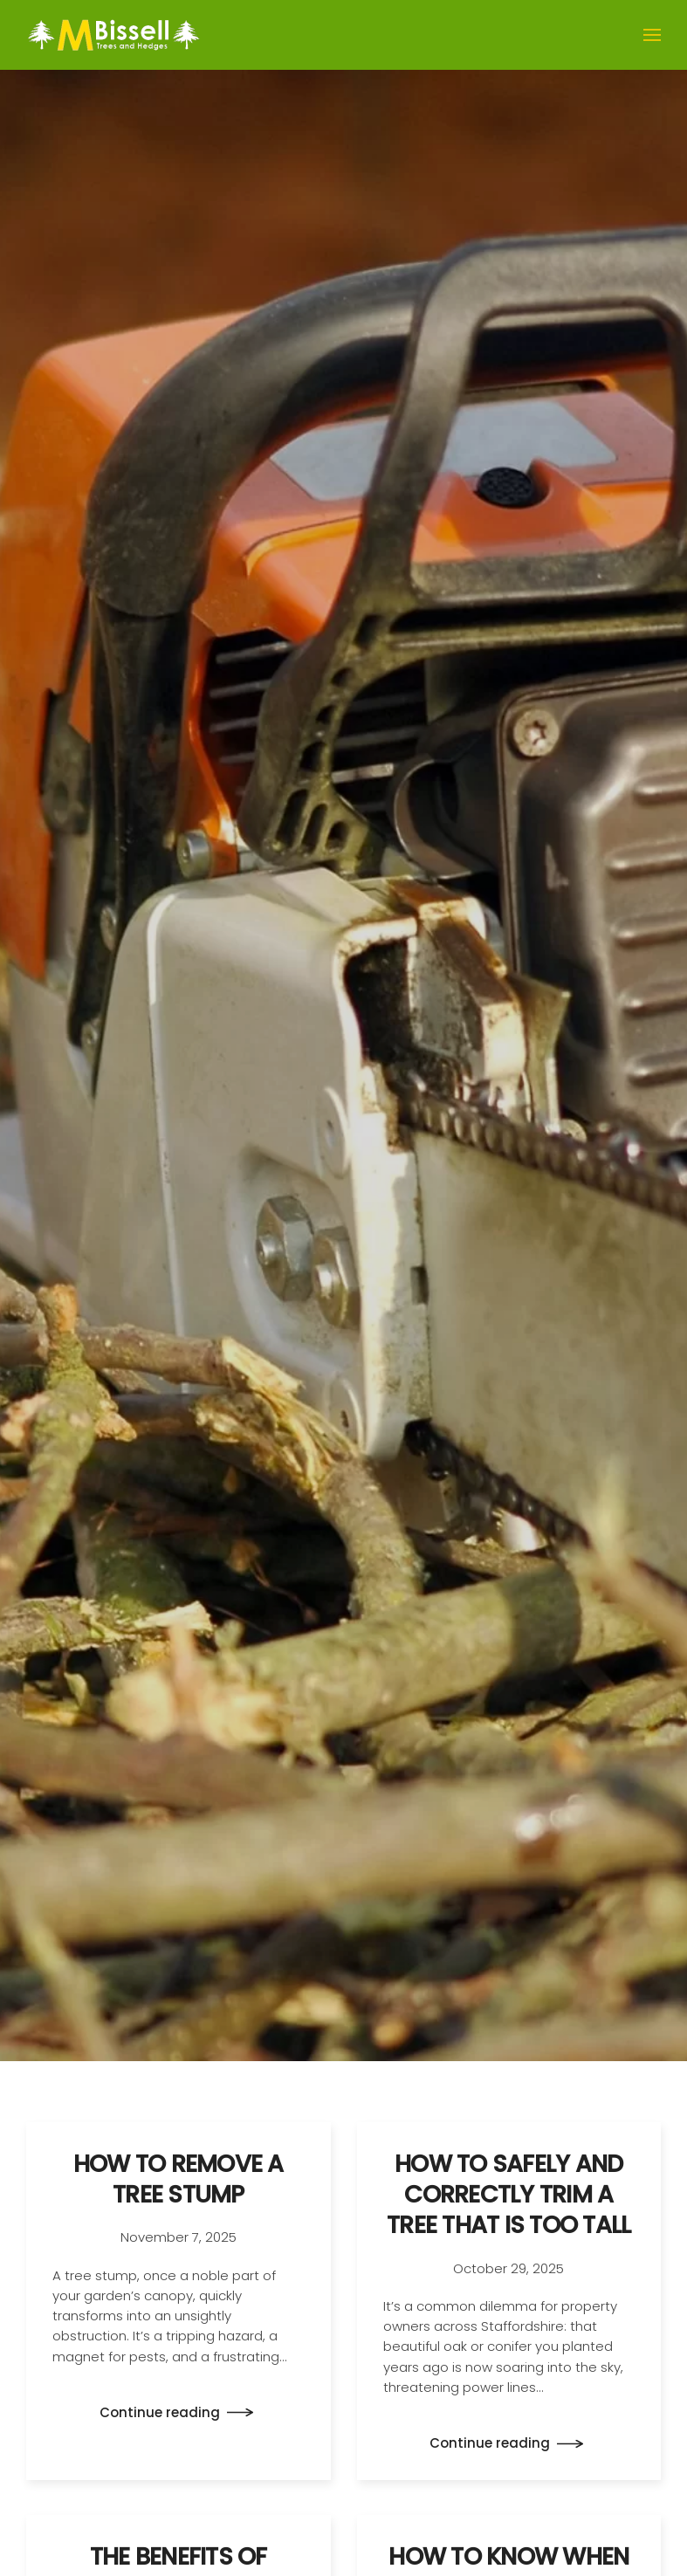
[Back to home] (113, 35)
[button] (652, 35)
